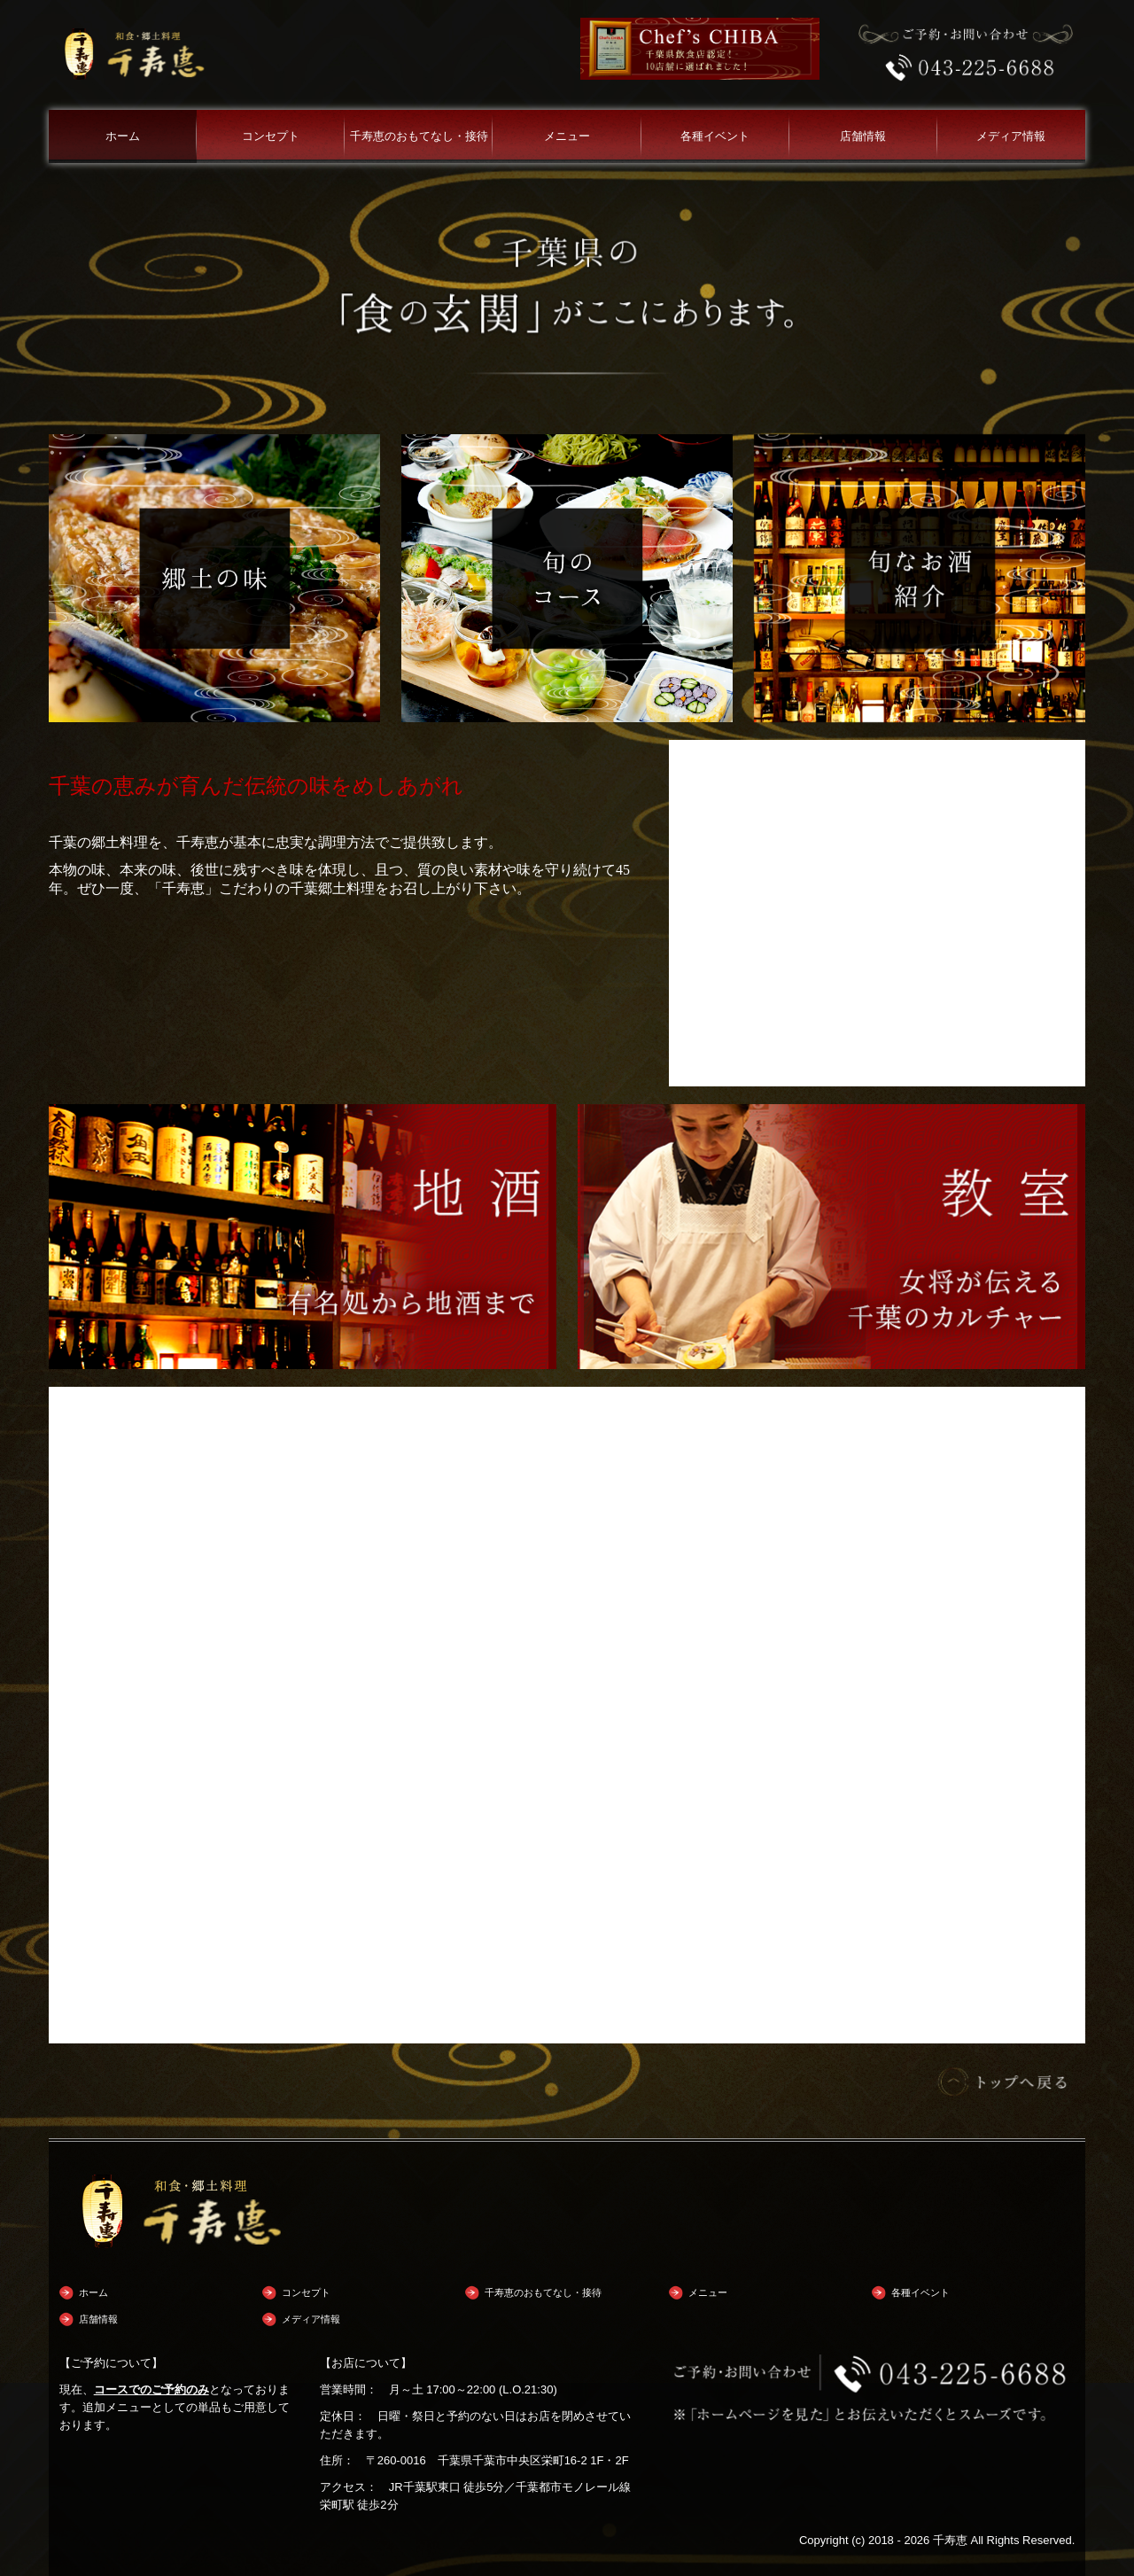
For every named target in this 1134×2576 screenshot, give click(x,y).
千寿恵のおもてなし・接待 (419, 136)
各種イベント (715, 136)
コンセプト (270, 136)
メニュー (567, 136)
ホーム (122, 136)
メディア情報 (1010, 136)
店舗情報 (863, 136)
